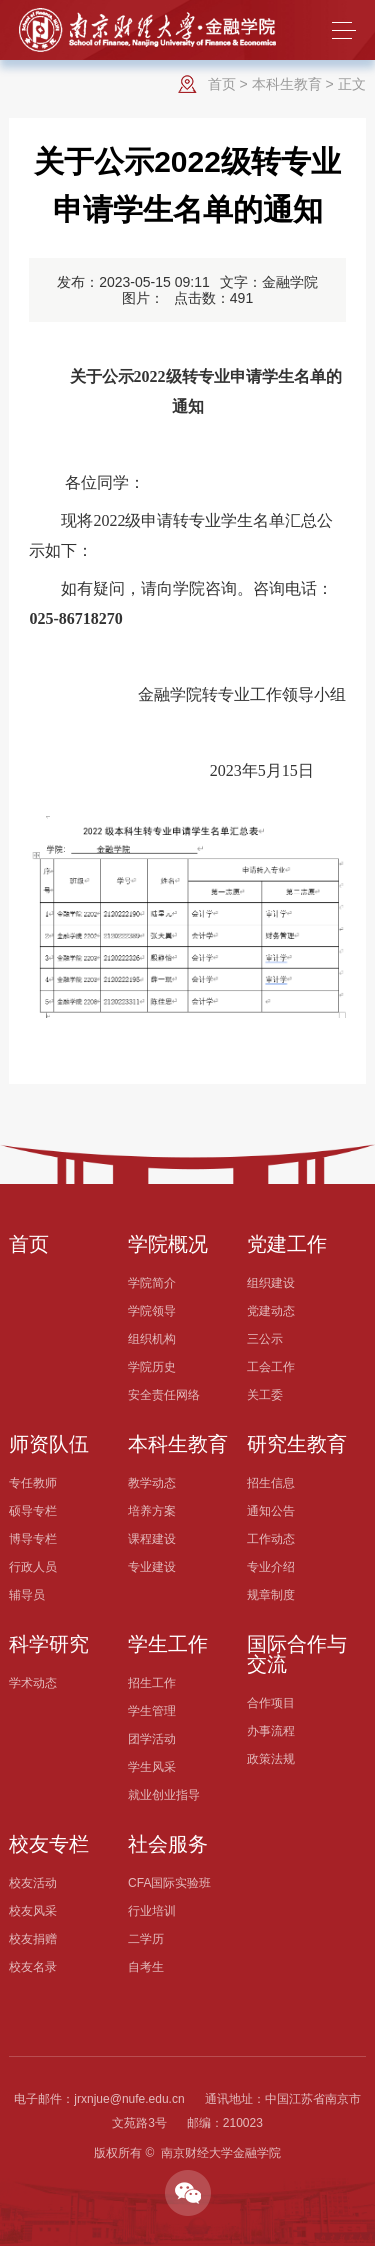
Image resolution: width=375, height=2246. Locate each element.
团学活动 (152, 1739)
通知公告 (271, 1511)
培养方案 (152, 1511)
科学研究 (49, 1644)
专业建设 (152, 1567)
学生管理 (152, 1711)
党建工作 (287, 1244)
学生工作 (168, 1644)
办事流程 (271, 1731)
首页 (222, 84)
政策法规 (271, 1759)
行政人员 (33, 1567)
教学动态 (152, 1483)
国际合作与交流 (297, 1654)
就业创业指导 (164, 1795)
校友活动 (33, 1883)
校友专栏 (49, 1844)
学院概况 (168, 1244)
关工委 (265, 1395)
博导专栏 (33, 1539)
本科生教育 (287, 84)
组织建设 (271, 1283)
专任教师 (33, 1483)
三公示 (265, 1339)
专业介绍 (271, 1567)
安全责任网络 (164, 1395)
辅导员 (27, 1595)
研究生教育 (297, 1444)
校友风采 (33, 1911)
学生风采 (152, 1767)
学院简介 (152, 1283)
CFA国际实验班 (169, 1883)
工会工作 (271, 1367)
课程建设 (152, 1539)
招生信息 (271, 1483)
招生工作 (152, 1683)
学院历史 (152, 1367)
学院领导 (152, 1311)
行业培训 (152, 1911)
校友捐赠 (33, 1939)
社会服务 (168, 1844)
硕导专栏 (33, 1511)
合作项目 (271, 1703)
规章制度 (271, 1595)
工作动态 (271, 1539)
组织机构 (152, 1339)
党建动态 (271, 1311)
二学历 (146, 1939)
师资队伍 (49, 1444)
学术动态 (33, 1683)
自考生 (146, 1967)
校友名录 (33, 1967)
